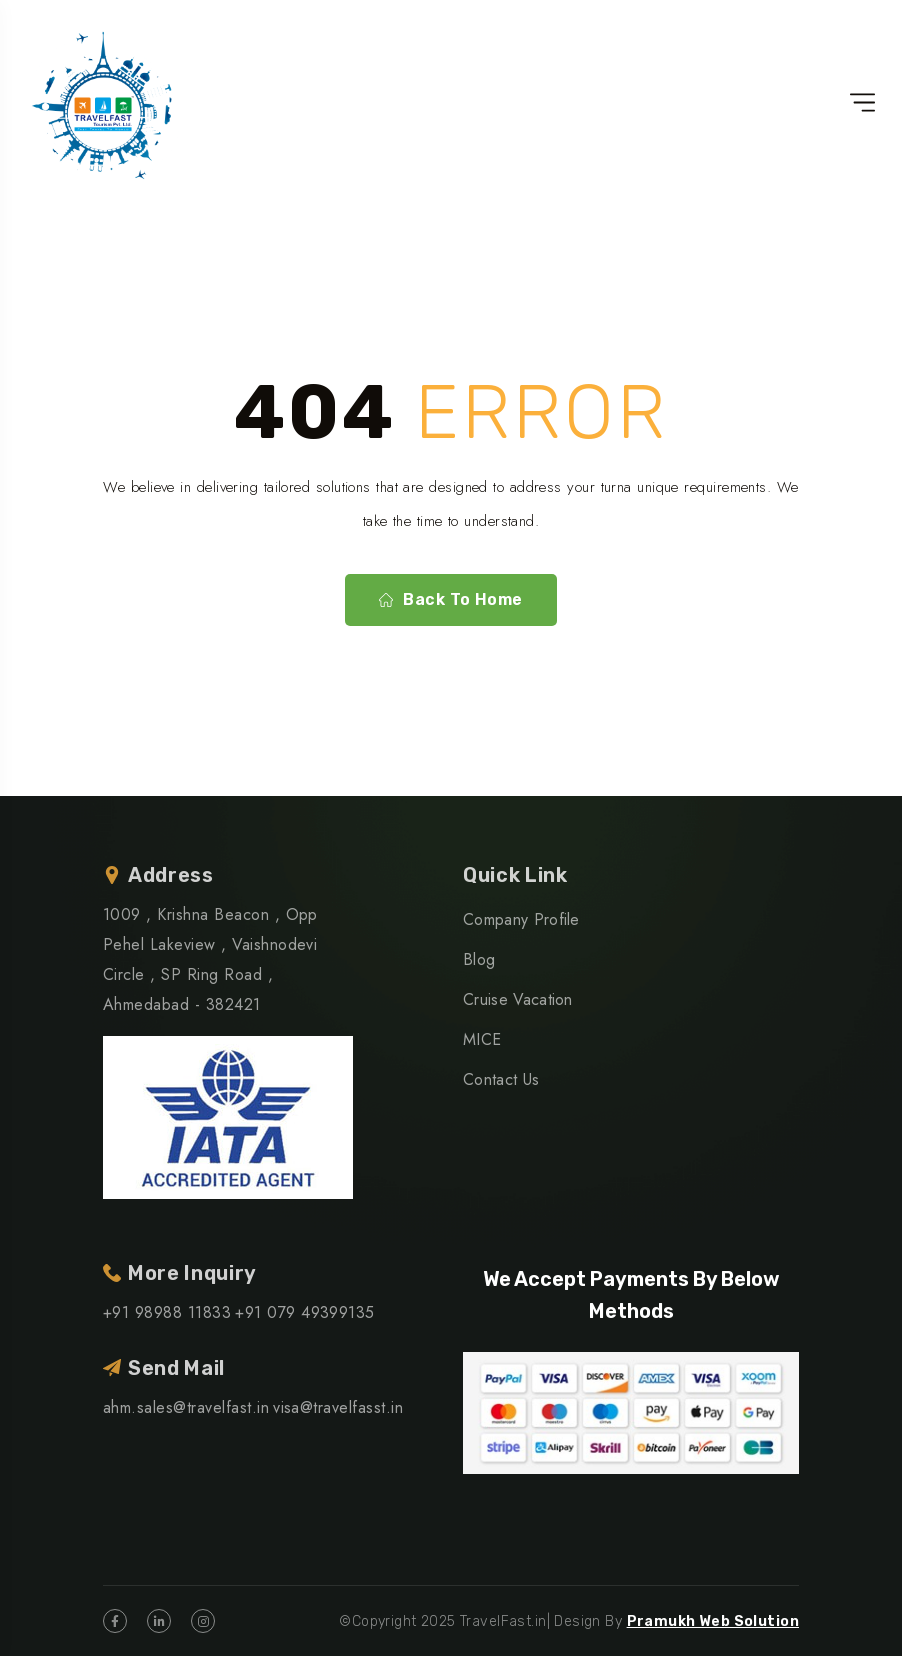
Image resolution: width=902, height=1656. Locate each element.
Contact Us (501, 1079)
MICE (482, 1039)
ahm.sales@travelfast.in (186, 1407)
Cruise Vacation (518, 999)
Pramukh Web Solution (713, 1621)
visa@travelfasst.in (338, 1407)
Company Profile (521, 919)
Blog (479, 959)
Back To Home (451, 600)
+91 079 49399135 (305, 1312)
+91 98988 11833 (167, 1312)
